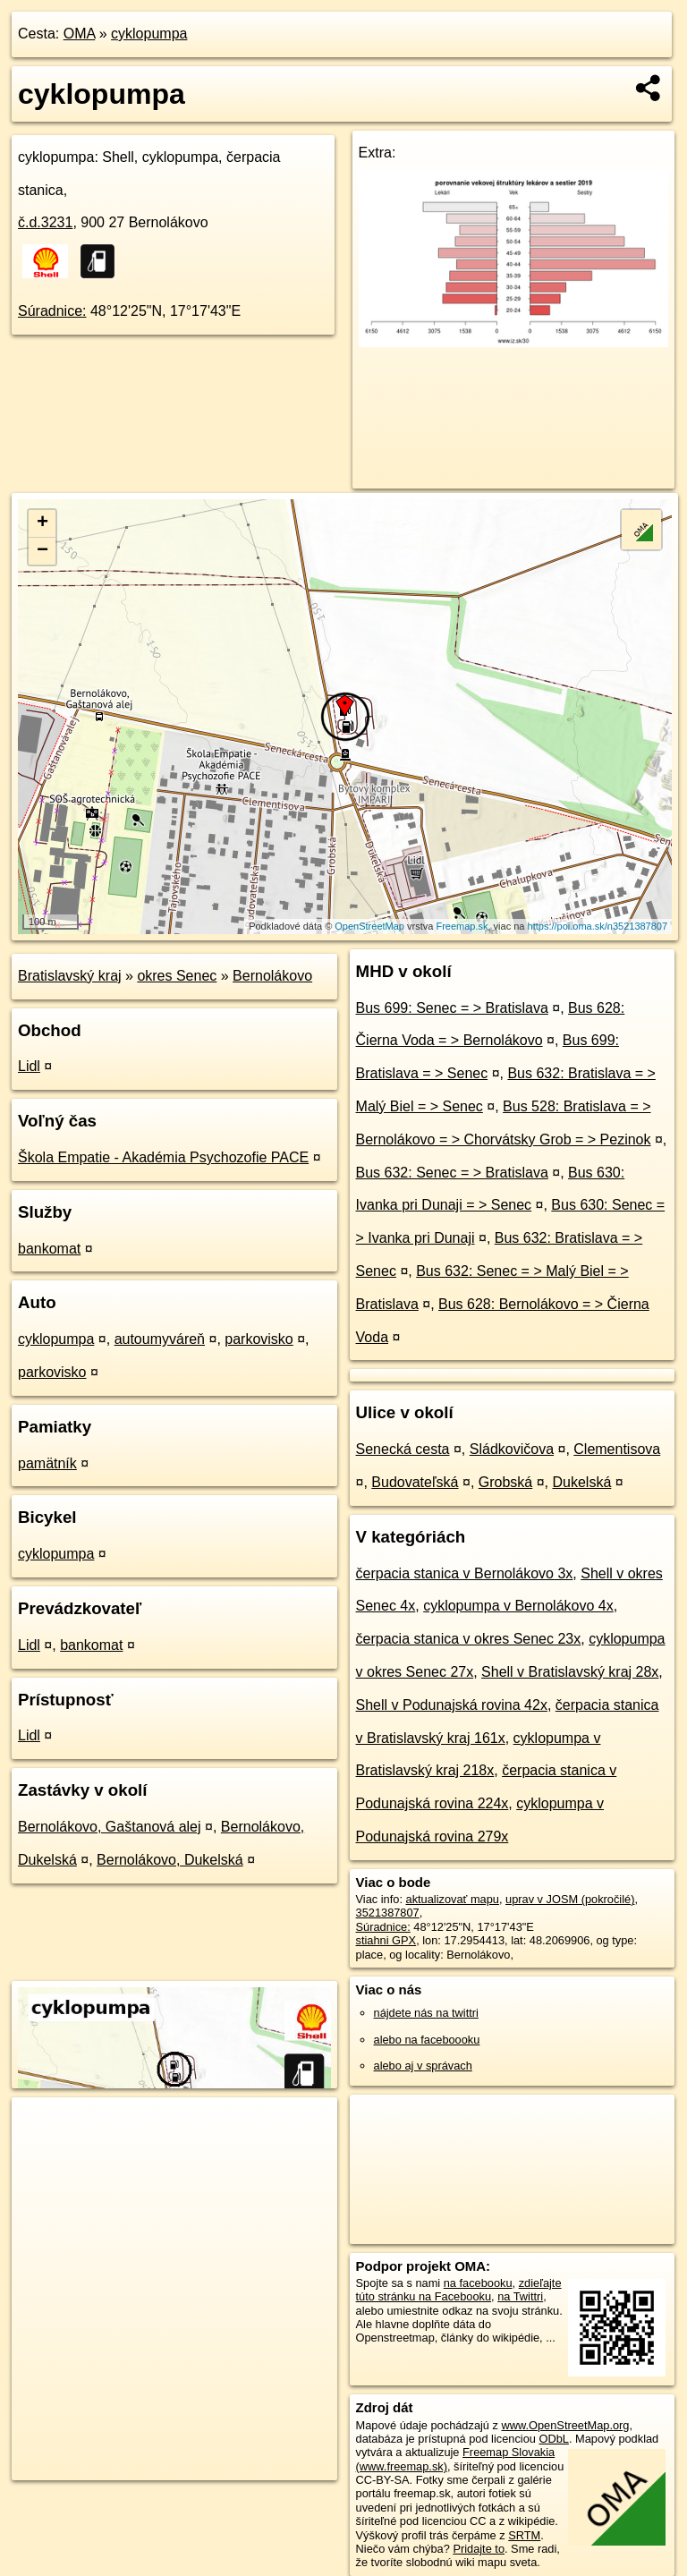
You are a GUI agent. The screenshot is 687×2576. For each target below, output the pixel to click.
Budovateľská (414, 1482)
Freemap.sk (462, 926)
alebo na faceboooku (427, 2039)
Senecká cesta (403, 1449)
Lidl (29, 1066)
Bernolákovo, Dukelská (170, 1859)
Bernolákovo (272, 975)
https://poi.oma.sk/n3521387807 (598, 926)
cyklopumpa (149, 33)
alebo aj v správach (423, 2065)
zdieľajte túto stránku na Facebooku (459, 2289)
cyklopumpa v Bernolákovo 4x (518, 1605)
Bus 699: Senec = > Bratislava (452, 1008)
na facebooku (478, 2283)
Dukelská (581, 1482)
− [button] (42, 551)
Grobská (505, 1482)
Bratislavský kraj (70, 975)
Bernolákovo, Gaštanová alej (109, 1826)
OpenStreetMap (369, 926)
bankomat (49, 1248)
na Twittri (520, 2296)
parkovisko (259, 1339)
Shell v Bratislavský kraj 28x (569, 1671)
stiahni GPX (386, 1940)
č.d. (45, 222)
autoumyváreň (159, 1339)
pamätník (47, 1463)
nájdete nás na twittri (426, 2012)
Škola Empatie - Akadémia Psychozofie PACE (163, 1157)
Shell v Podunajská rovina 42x (451, 1705)
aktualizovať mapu (452, 1899)
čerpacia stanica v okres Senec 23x (468, 1638)
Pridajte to (479, 2548)
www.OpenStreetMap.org (565, 2425)
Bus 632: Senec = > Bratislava (452, 1172)
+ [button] (42, 523)
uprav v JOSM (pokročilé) (569, 1899)
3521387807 (388, 1912)
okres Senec (176, 975)
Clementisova (616, 1449)
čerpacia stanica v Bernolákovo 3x (464, 1573)
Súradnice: (52, 311)
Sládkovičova (512, 1449)
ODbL (553, 2438)
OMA (80, 33)
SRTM (524, 2535)
